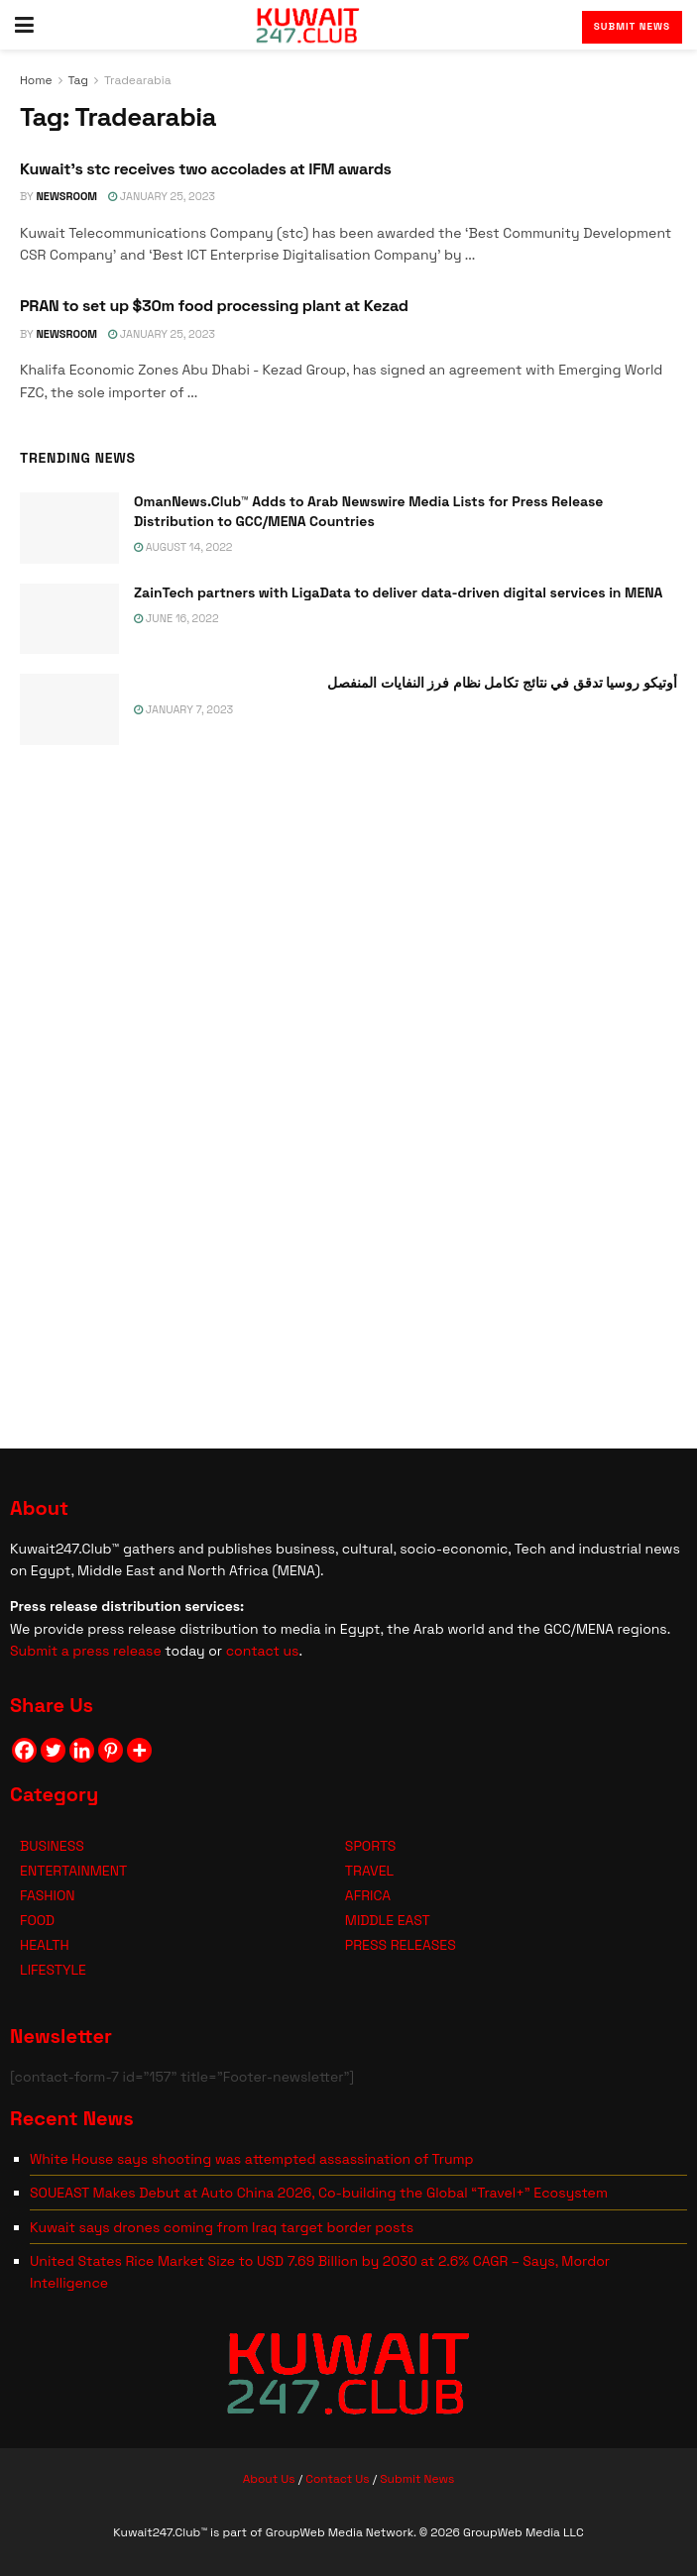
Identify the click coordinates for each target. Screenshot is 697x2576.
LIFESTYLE (53, 1970)
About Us (269, 2479)
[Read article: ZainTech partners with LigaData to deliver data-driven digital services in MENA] (69, 619)
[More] (139, 1750)
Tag (78, 80)
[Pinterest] (110, 1750)
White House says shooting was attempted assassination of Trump (252, 2159)
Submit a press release (86, 1651)
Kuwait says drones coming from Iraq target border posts (221, 2227)
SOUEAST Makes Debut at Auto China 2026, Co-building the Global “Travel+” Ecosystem (319, 2192)
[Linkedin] (81, 1750)
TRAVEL (369, 1870)
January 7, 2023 (183, 709)
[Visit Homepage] (308, 25)
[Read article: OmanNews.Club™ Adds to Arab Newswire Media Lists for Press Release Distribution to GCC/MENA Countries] (69, 528)
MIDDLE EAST (387, 1920)
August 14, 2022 (183, 547)
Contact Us (337, 2479)
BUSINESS (52, 1846)
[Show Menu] (24, 25)
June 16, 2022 (176, 618)
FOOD (37, 1920)
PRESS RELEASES (400, 1945)
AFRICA (368, 1895)
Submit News (632, 26)
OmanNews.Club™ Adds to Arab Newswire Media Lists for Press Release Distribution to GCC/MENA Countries (368, 511)
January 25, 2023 (161, 196)
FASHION (47, 1895)
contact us (262, 1651)
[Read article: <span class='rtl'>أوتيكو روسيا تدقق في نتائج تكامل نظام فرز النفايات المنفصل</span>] (69, 709)
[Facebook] (24, 1750)
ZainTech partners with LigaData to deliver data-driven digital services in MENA (398, 592)
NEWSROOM (66, 196)
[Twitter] (53, 1750)
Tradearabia (138, 80)
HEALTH (44, 1945)
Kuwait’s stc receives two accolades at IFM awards (206, 169)
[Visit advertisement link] (348, 1092)
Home (36, 80)
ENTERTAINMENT (73, 1870)
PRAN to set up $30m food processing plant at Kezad (214, 305)
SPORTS (371, 1846)
